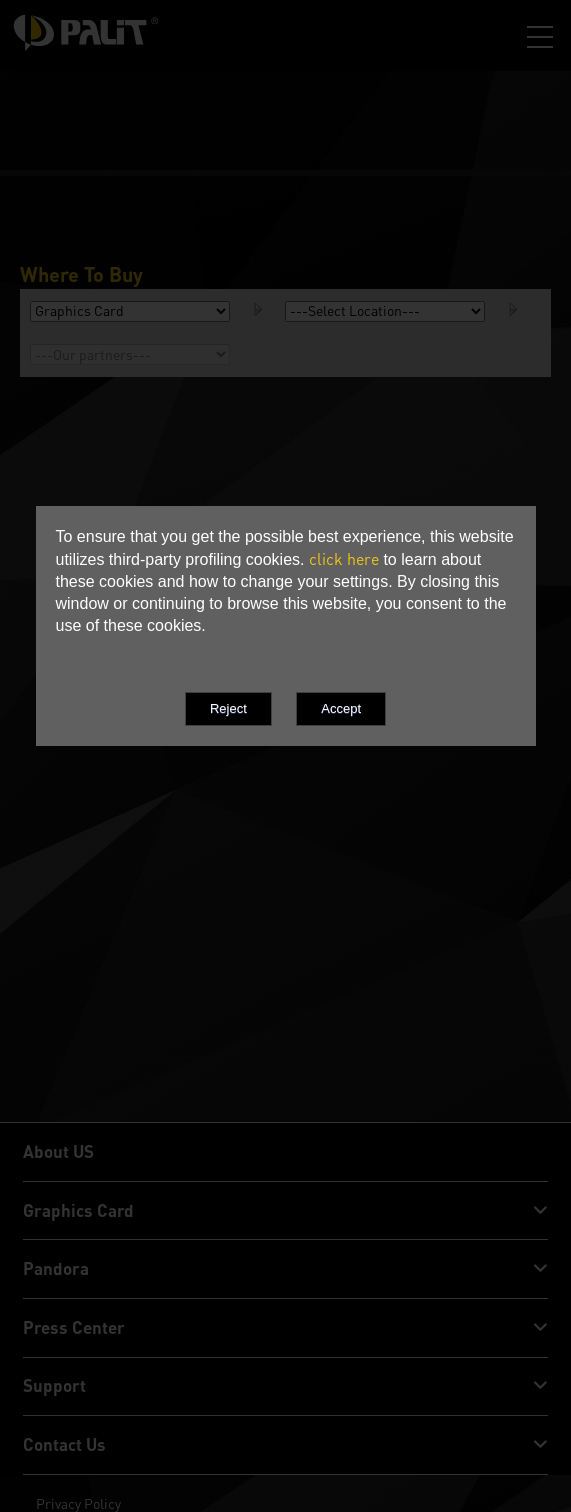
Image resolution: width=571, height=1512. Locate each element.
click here (344, 559)
